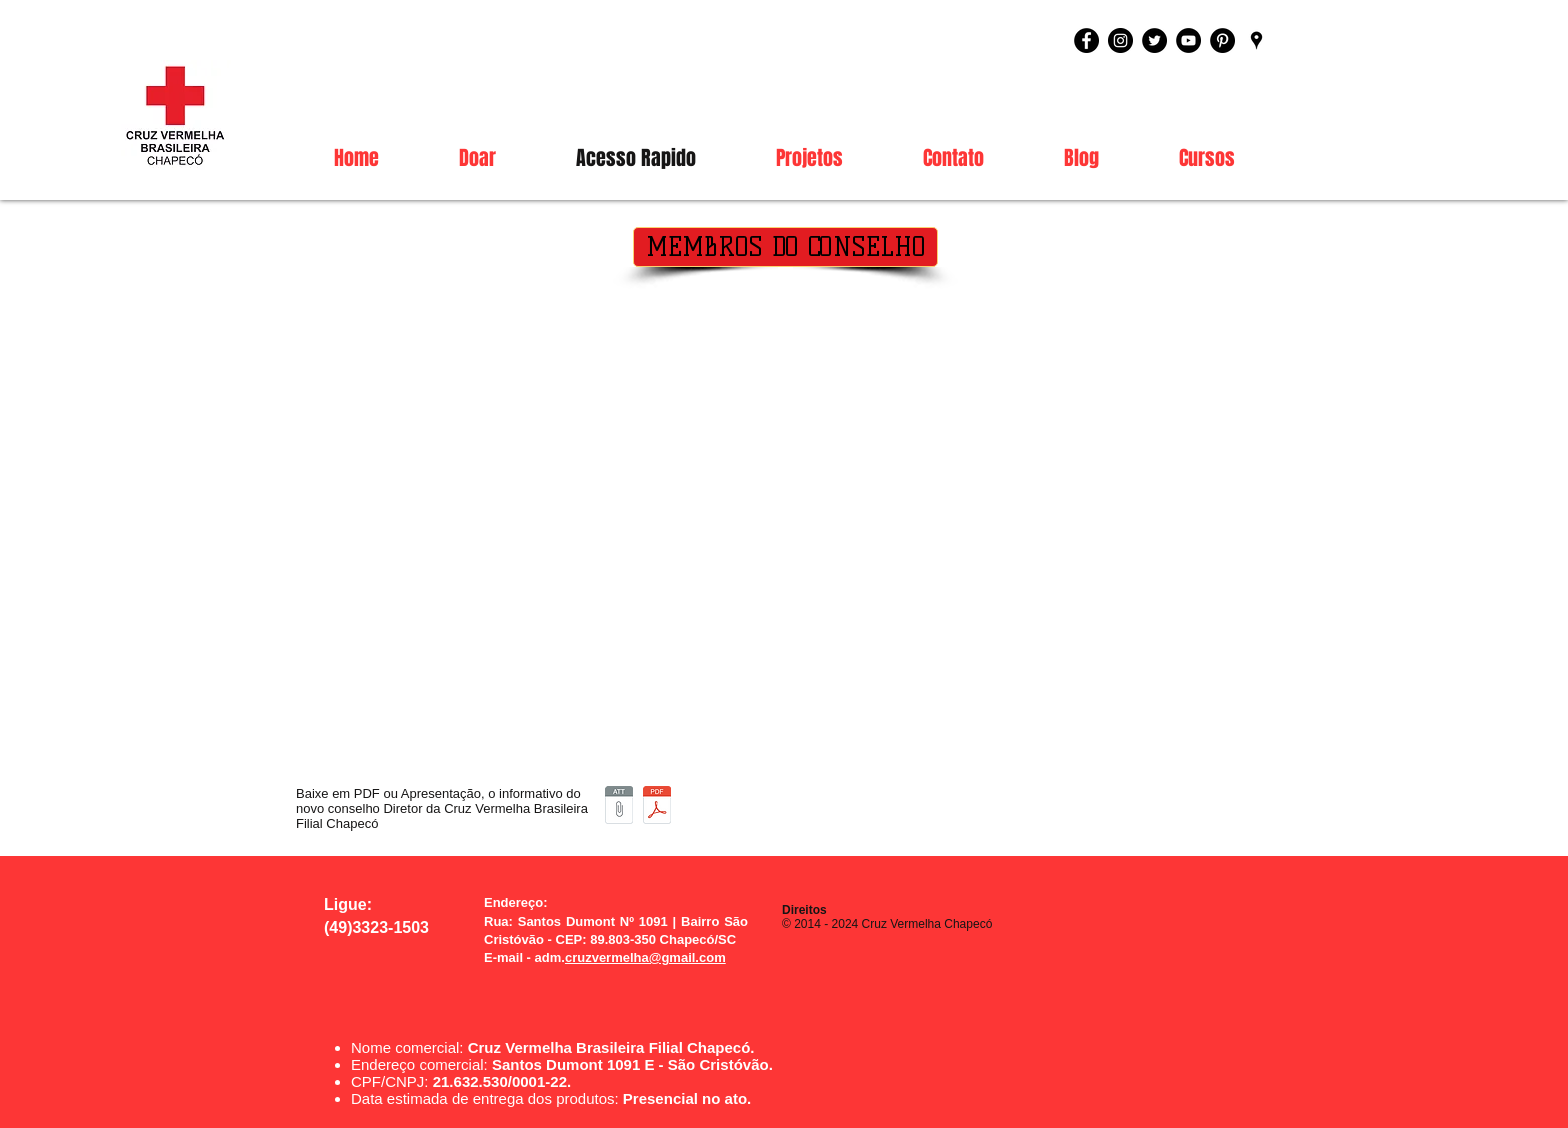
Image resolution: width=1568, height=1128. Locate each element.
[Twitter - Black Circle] (1154, 40)
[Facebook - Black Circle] (1086, 40)
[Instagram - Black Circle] (1120, 40)
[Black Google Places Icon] (1256, 40)
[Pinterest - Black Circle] (1222, 40)
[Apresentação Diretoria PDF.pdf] (657, 807)
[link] (1276, 125)
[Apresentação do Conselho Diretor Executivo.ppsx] (619, 807)
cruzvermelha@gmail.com (645, 957)
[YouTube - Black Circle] (1188, 40)
